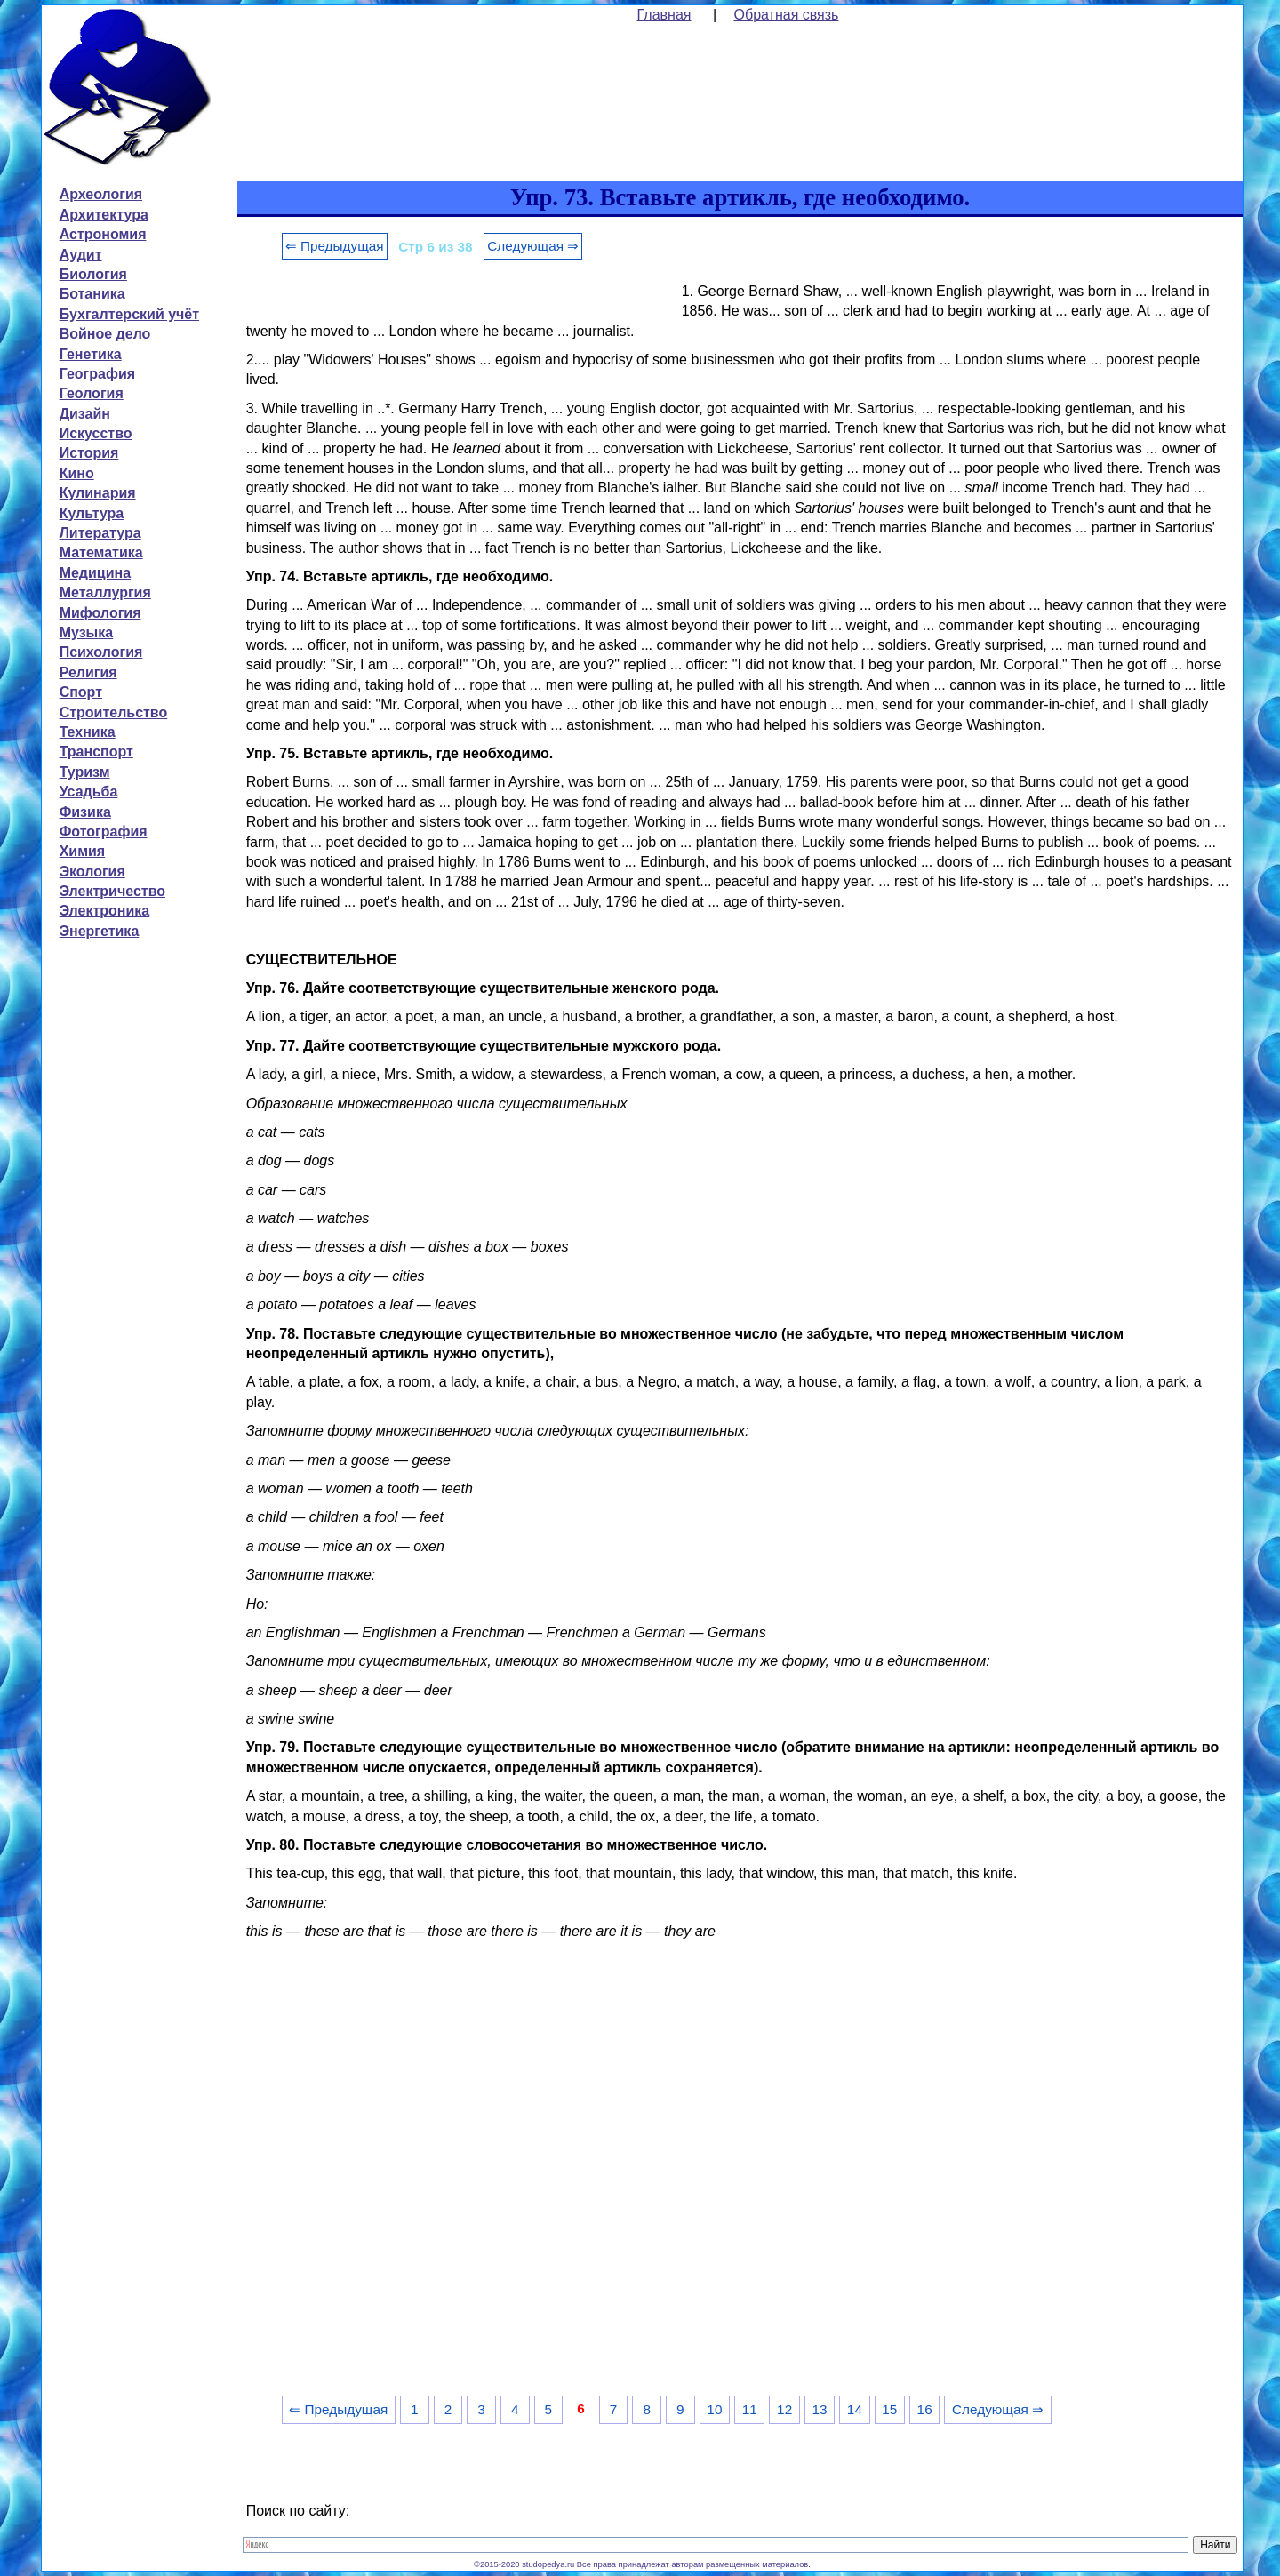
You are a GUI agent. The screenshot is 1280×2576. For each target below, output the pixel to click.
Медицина (95, 572)
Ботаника (92, 293)
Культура (92, 513)
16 (924, 2409)
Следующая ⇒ (533, 245)
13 (819, 2409)
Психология (101, 652)
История (89, 452)
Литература (100, 532)
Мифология (100, 612)
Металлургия (105, 592)
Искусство (96, 433)
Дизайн (85, 413)
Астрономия (103, 234)
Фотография (104, 831)
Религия (88, 672)
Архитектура (104, 214)
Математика (101, 552)
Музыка (87, 632)
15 (889, 2409)
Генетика (91, 354)
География (97, 373)
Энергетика (100, 931)
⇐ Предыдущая (334, 245)
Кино (77, 473)
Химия (83, 851)
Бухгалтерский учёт (129, 314)
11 (749, 2409)
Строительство (114, 712)
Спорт (81, 692)
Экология (92, 871)
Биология (93, 274)
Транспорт (96, 751)
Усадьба (89, 791)
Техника (88, 732)
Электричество (112, 891)
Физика (85, 812)
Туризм (85, 772)
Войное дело (105, 333)
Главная (664, 14)
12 (784, 2409)
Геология (92, 393)
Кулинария (98, 492)
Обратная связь (786, 14)
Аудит (81, 254)
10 (714, 2409)
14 (854, 2409)
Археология (101, 194)
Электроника (105, 910)
